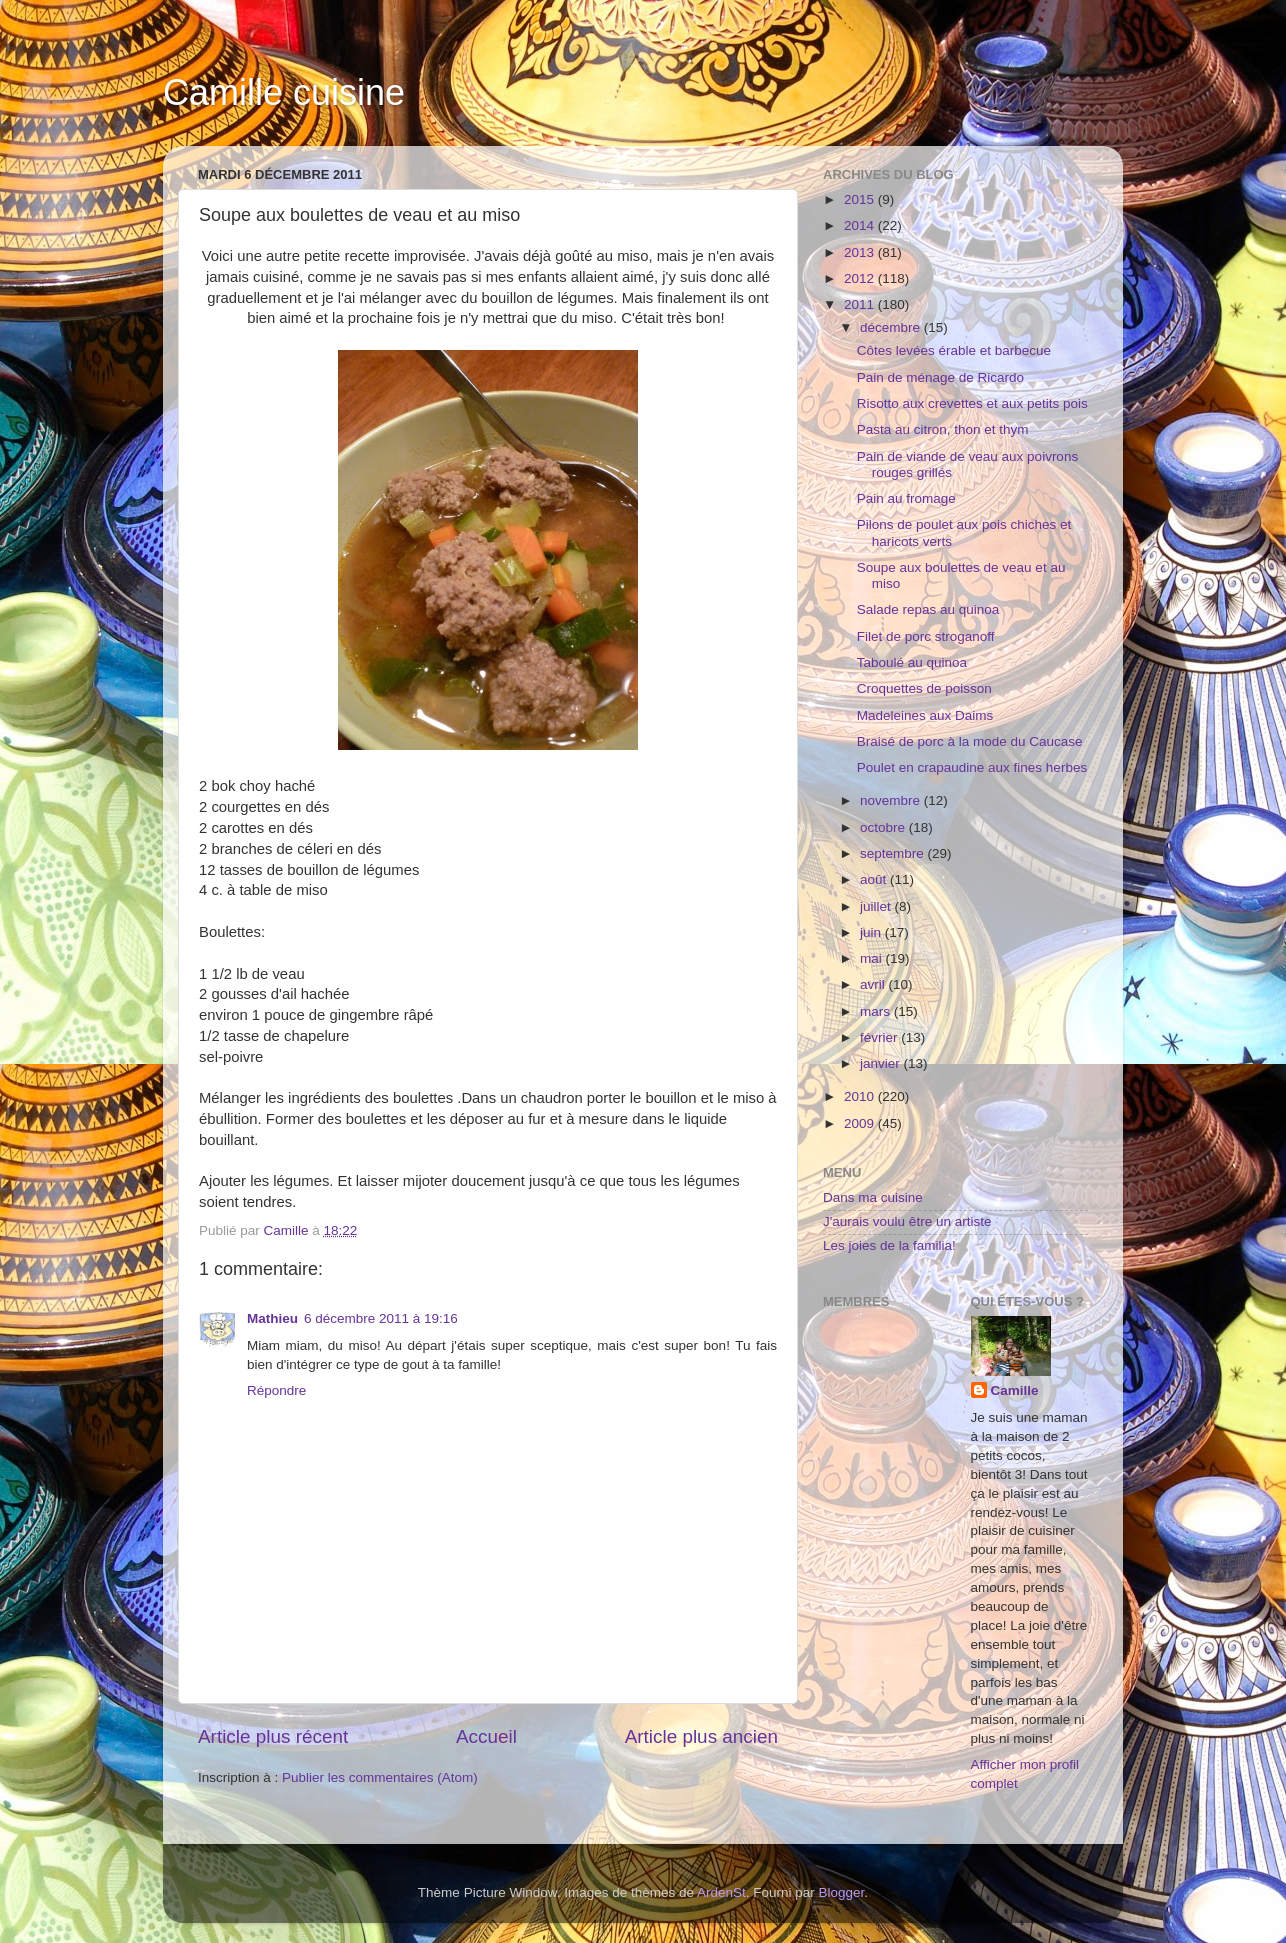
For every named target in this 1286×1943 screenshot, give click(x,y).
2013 (861, 252)
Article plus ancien (701, 1736)
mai (873, 958)
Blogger (842, 1892)
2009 (861, 1123)
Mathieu (272, 1318)
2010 (861, 1096)
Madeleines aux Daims (925, 715)
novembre (892, 800)
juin (872, 932)
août (875, 879)
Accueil (486, 1736)
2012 (861, 278)
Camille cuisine (284, 92)
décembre (892, 327)
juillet (877, 906)
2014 (861, 225)
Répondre (276, 1390)
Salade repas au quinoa (928, 609)
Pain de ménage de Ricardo (940, 377)
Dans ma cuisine (873, 1197)
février (880, 1037)
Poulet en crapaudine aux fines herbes (972, 767)
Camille (1015, 1390)
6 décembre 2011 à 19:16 (381, 1318)
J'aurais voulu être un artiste (907, 1221)
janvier (882, 1063)
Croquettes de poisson (924, 688)
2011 (861, 304)
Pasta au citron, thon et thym (943, 429)
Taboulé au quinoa (912, 662)
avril (874, 984)
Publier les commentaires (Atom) (380, 1777)
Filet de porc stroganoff (926, 636)
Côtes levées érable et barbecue (954, 350)
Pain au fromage (906, 498)
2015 (861, 199)
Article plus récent (273, 1736)
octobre (884, 827)
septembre (894, 853)
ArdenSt (721, 1892)
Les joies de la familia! (889, 1245)
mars (877, 1011)
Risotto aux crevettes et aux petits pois (972, 403)
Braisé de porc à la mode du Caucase (970, 741)
